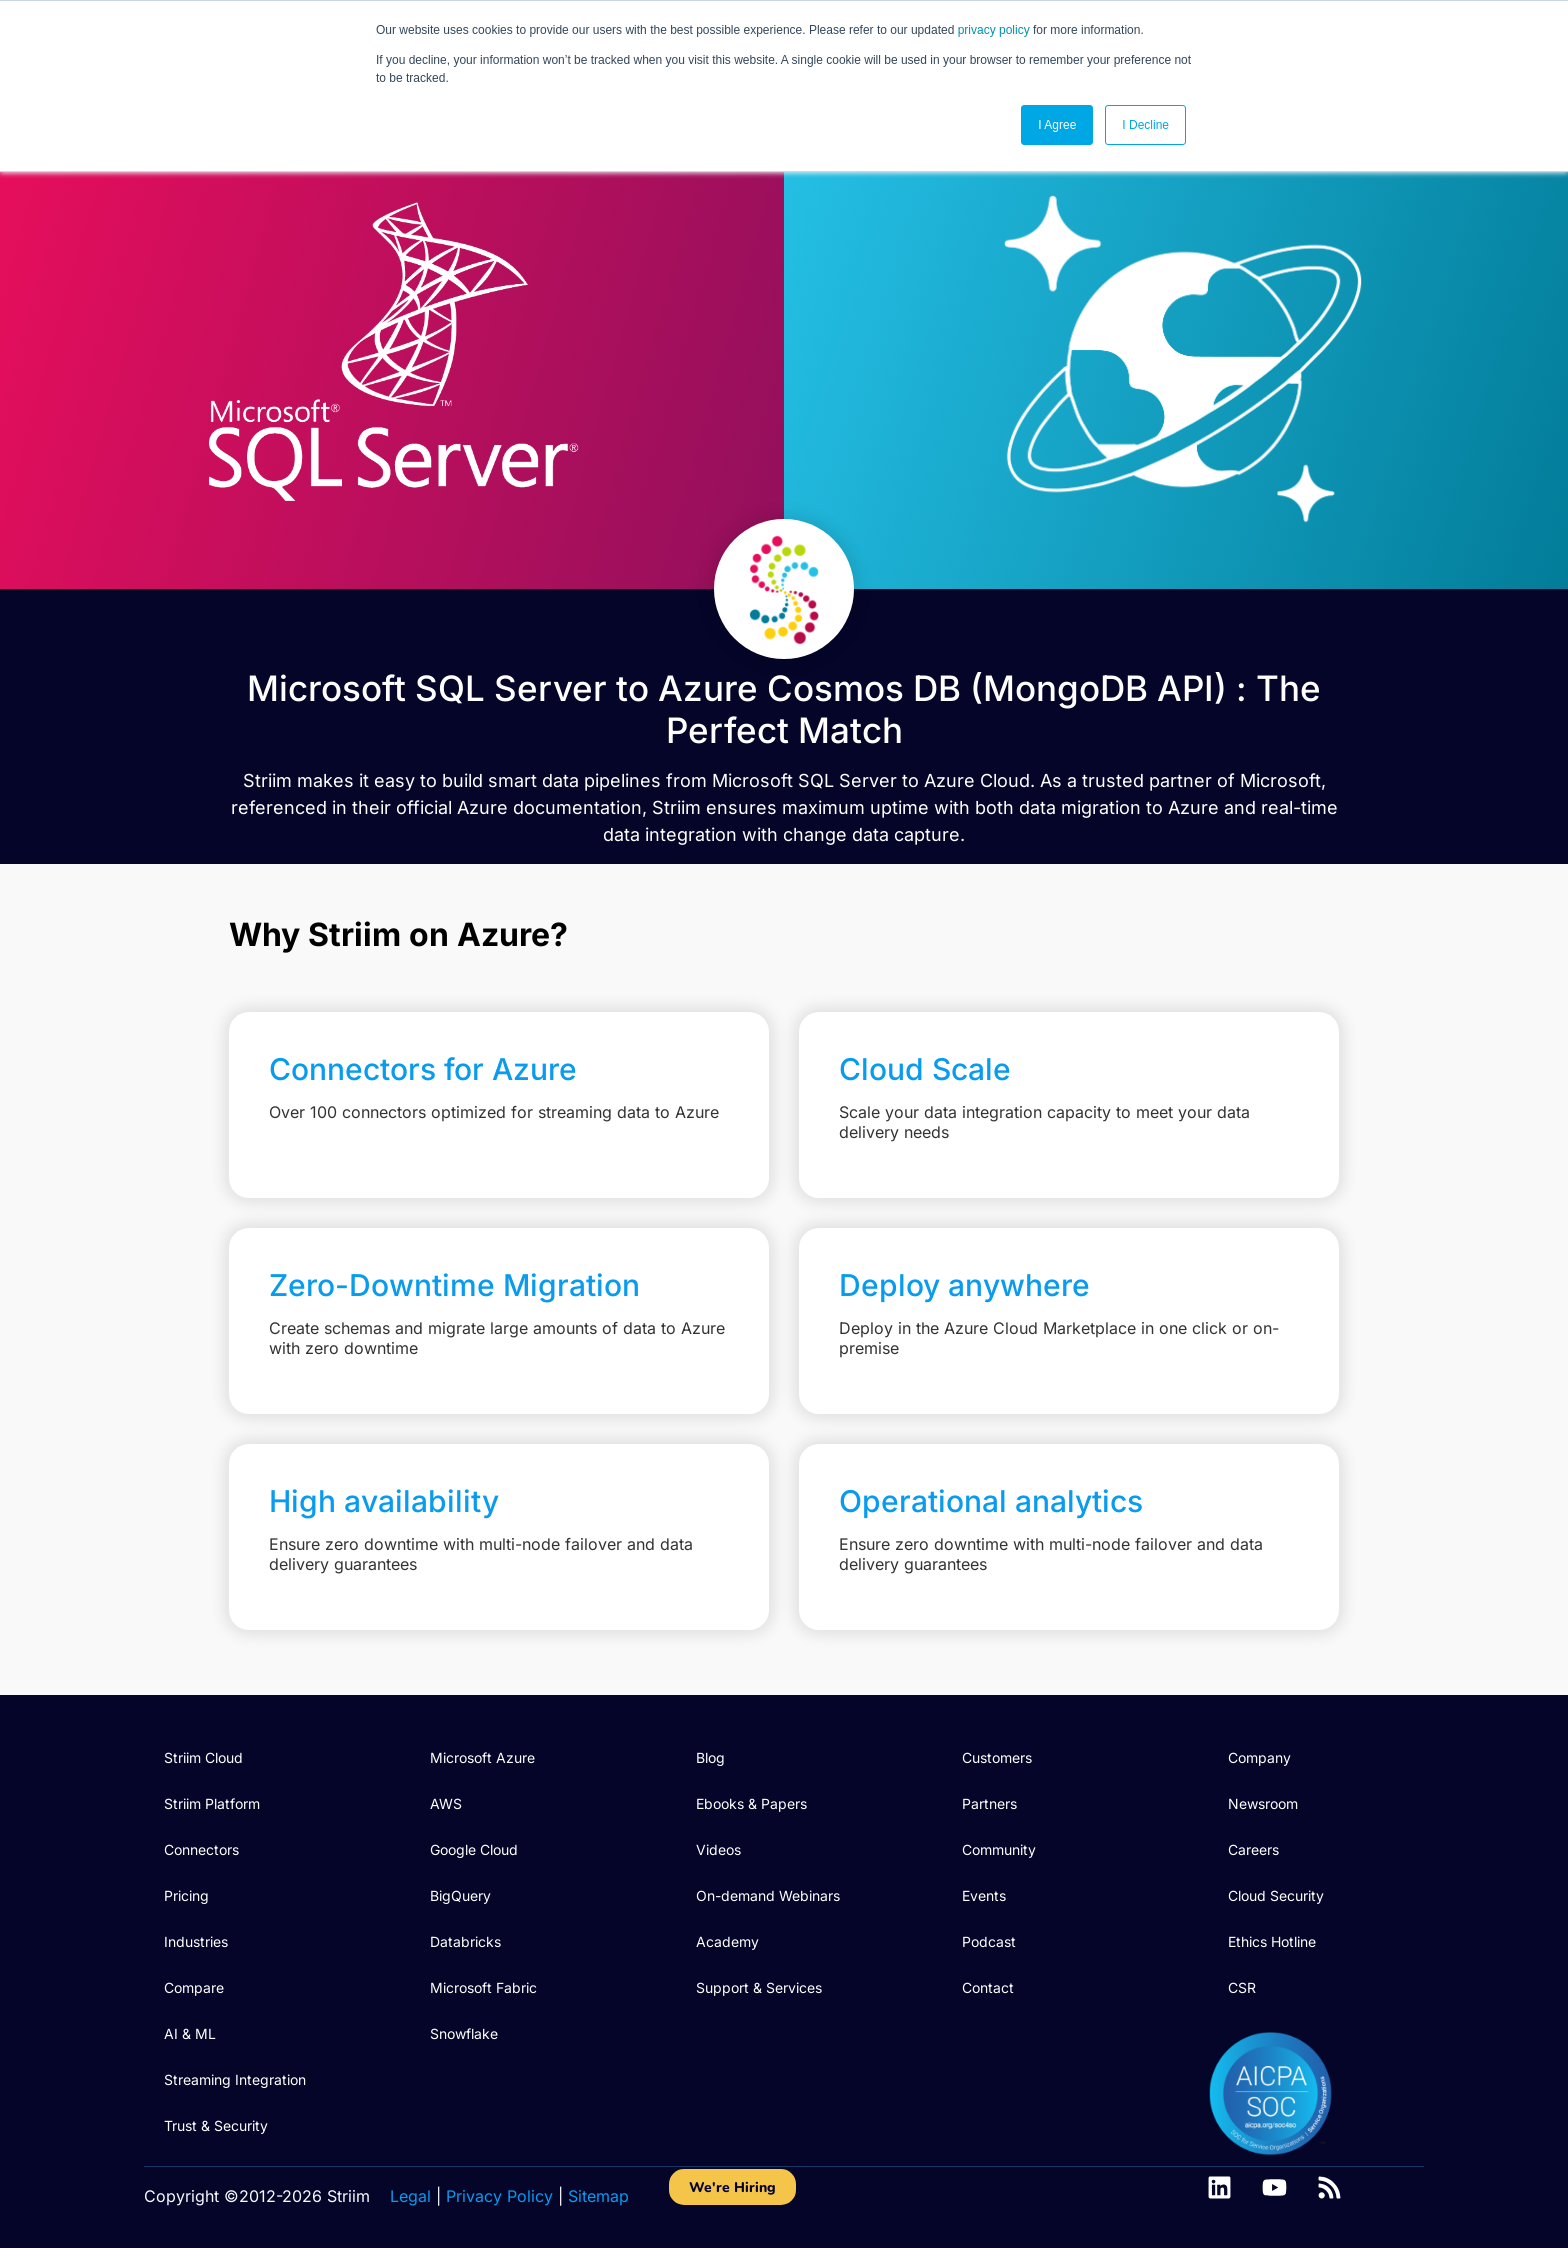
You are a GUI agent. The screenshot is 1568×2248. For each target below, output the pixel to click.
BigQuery (460, 1895)
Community (999, 1849)
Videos (718, 1849)
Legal (410, 2196)
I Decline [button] (1145, 125)
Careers (1253, 1849)
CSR (1242, 1987)
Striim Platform (212, 1803)
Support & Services (759, 1987)
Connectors (201, 1849)
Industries (196, 1941)
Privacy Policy (499, 2196)
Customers (997, 1757)
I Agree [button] (1057, 125)
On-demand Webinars (768, 1895)
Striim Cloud (203, 1757)
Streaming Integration (235, 2079)
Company (1259, 1757)
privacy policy (994, 30)
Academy (727, 1941)
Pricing (186, 1895)
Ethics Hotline (1272, 1941)
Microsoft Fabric (483, 1987)
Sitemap (598, 2196)
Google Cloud (474, 1849)
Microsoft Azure (482, 1757)
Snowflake (464, 2033)
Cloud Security (1276, 1895)
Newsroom (1263, 1803)
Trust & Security (216, 2125)
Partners (989, 1803)
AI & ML (190, 2033)
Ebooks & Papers (751, 1803)
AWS (446, 1803)
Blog (710, 1757)
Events (984, 1895)
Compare (194, 1987)
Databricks (465, 1941)
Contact (988, 1987)
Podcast (989, 1941)
